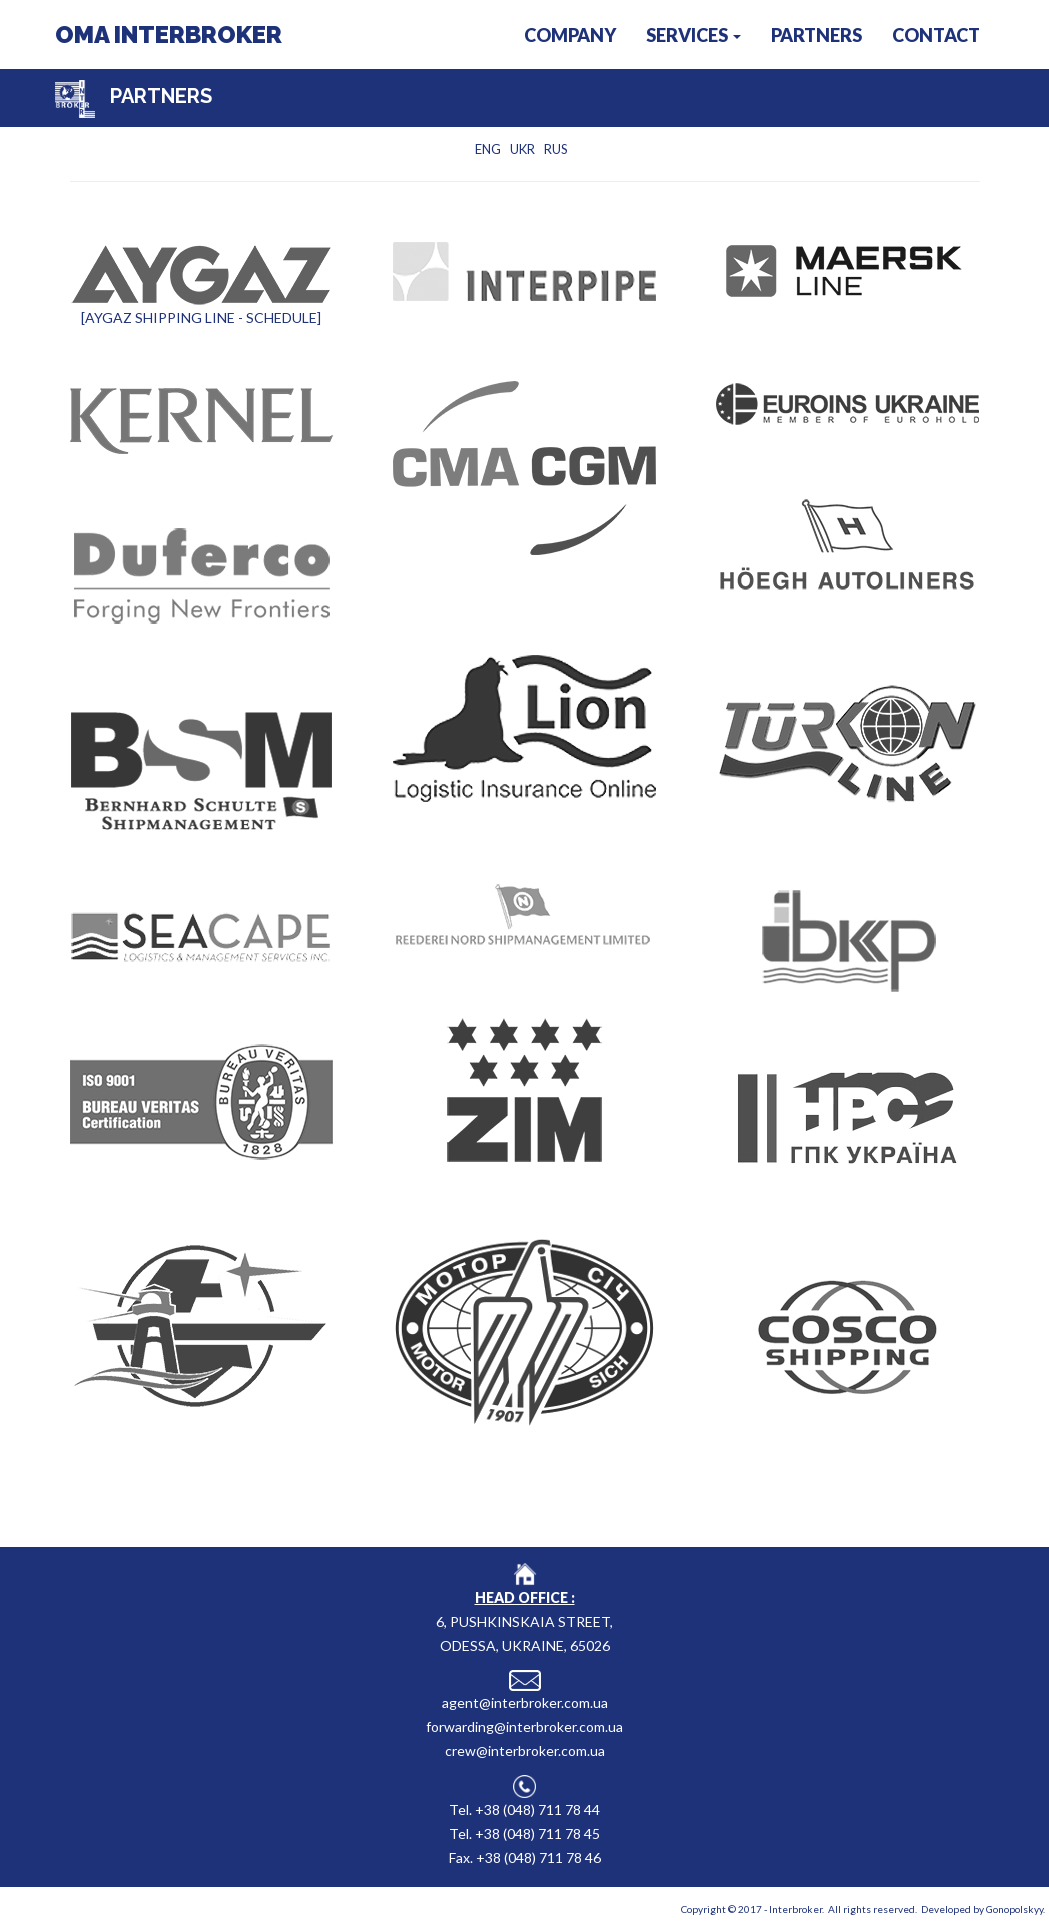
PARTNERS (816, 35)
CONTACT (936, 35)
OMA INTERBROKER (168, 34)
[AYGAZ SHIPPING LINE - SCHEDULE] (201, 317)
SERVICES (693, 35)
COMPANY (570, 35)
